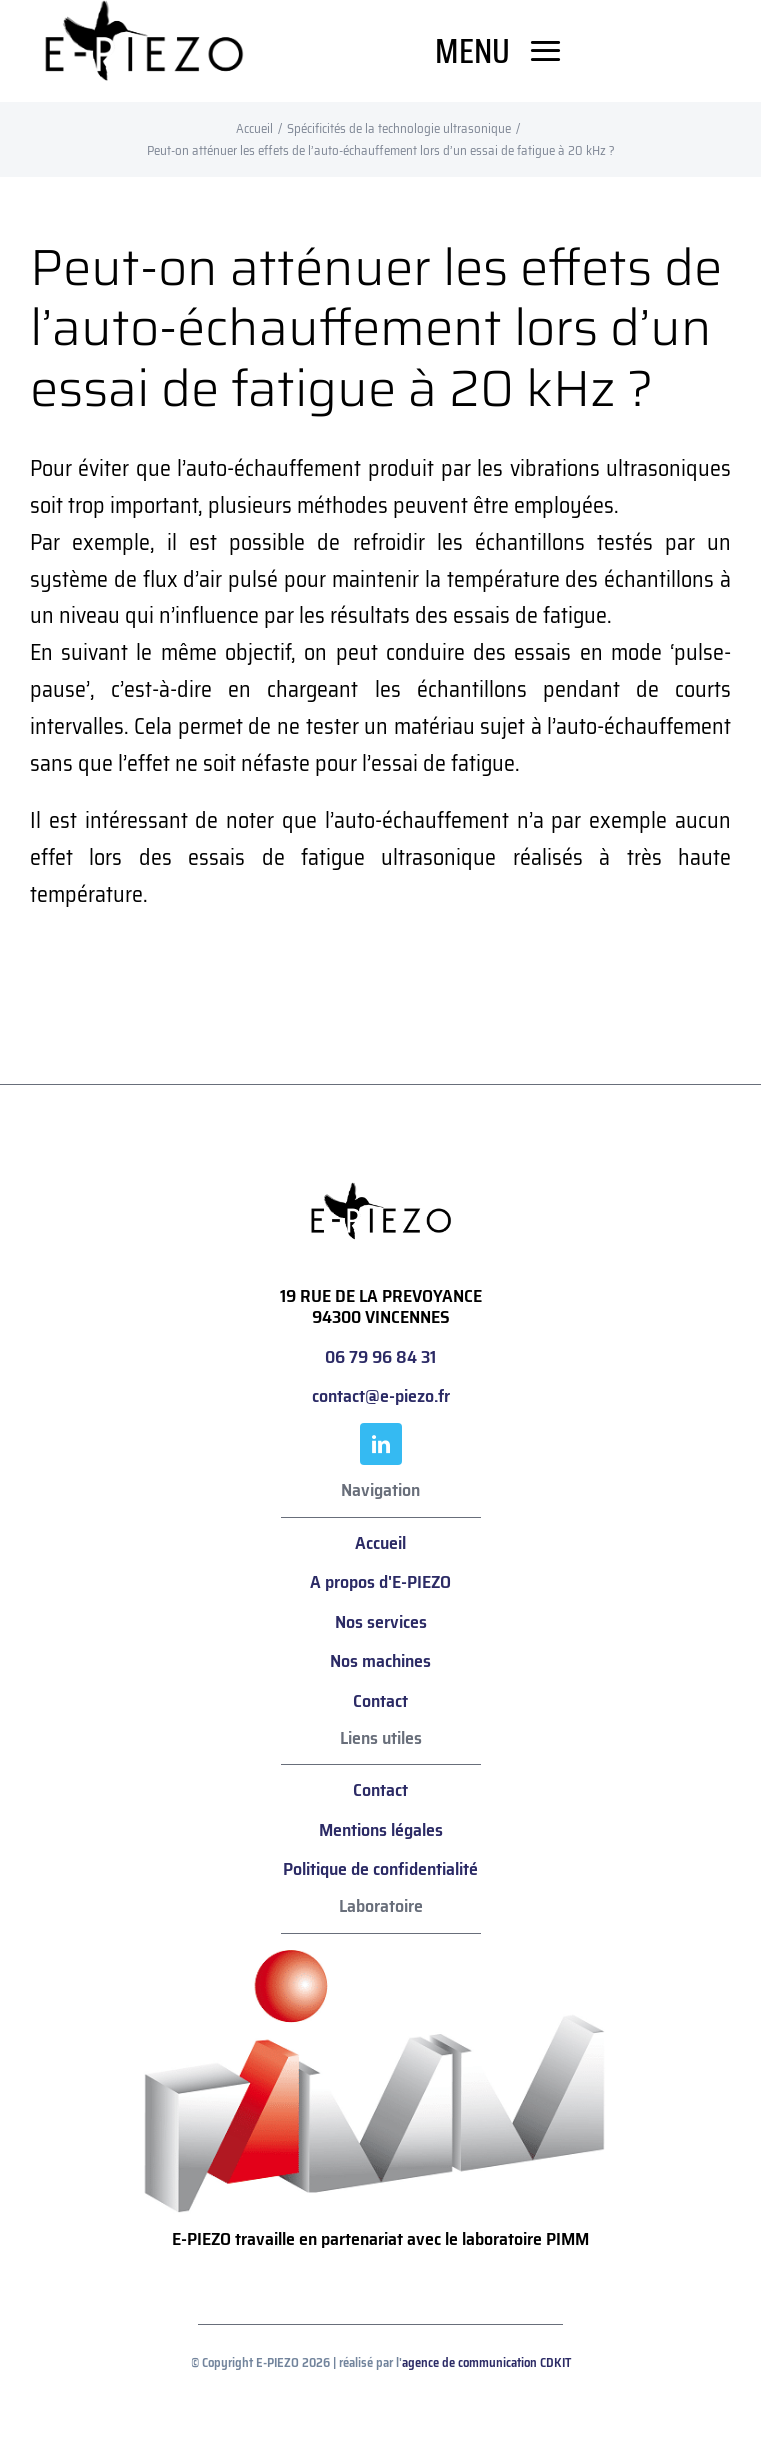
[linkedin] (381, 1444)
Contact (380, 1701)
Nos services (381, 1622)
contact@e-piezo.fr (381, 1396)
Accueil (380, 1543)
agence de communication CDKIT (486, 2362)
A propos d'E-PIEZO (380, 1582)
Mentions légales (381, 1830)
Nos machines (380, 1661)
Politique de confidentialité (380, 1869)
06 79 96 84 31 (380, 1357)
